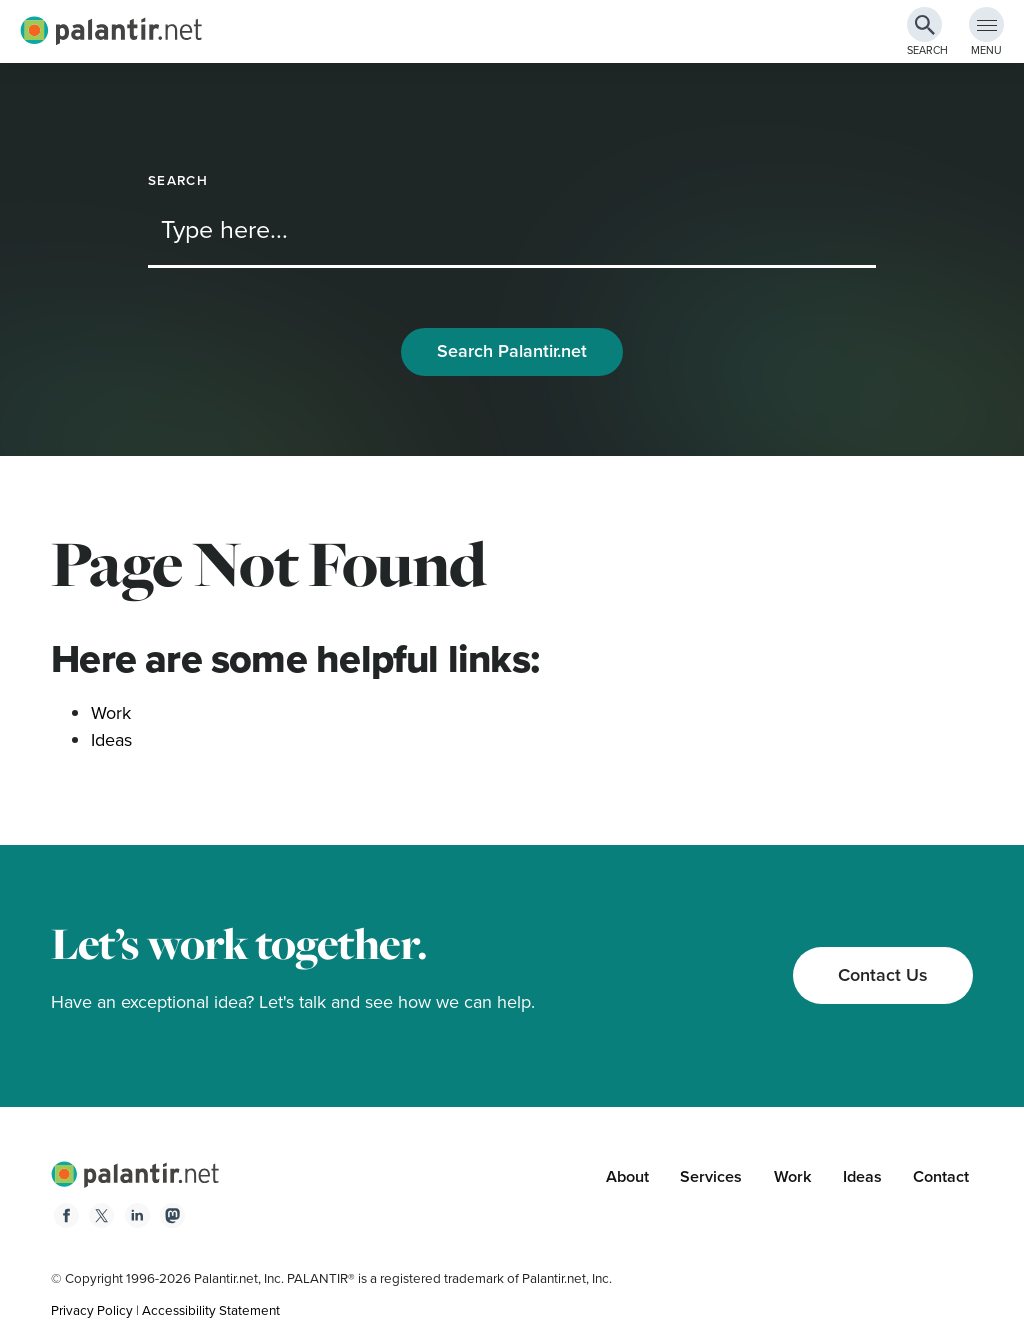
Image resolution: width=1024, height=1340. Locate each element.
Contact (941, 1176)
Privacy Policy (92, 1310)
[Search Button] (924, 24)
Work (111, 713)
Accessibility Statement (211, 1310)
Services (711, 1176)
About (627, 1176)
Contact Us (883, 975)
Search (178, 180)
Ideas (111, 740)
